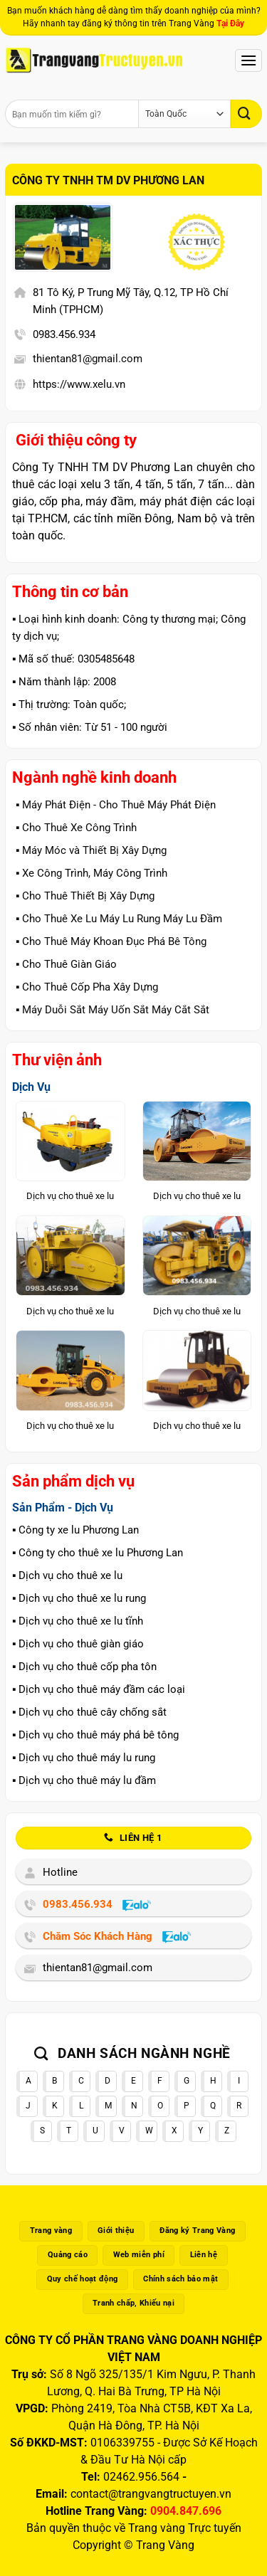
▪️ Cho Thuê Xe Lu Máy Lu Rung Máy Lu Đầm (119, 918)
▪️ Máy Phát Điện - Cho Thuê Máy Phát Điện (116, 804)
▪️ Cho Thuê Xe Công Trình (76, 827)
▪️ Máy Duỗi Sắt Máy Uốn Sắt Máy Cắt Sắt (112, 1009)
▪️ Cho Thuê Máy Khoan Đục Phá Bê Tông (111, 941)
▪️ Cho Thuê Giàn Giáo (66, 964)
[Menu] (248, 60)
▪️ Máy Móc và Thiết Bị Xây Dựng (91, 850)
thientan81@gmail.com (87, 358)
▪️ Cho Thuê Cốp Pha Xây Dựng (87, 987)
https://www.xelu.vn (79, 384)
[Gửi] (246, 113)
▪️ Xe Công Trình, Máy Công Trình (91, 873)
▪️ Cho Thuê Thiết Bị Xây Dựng (85, 896)
